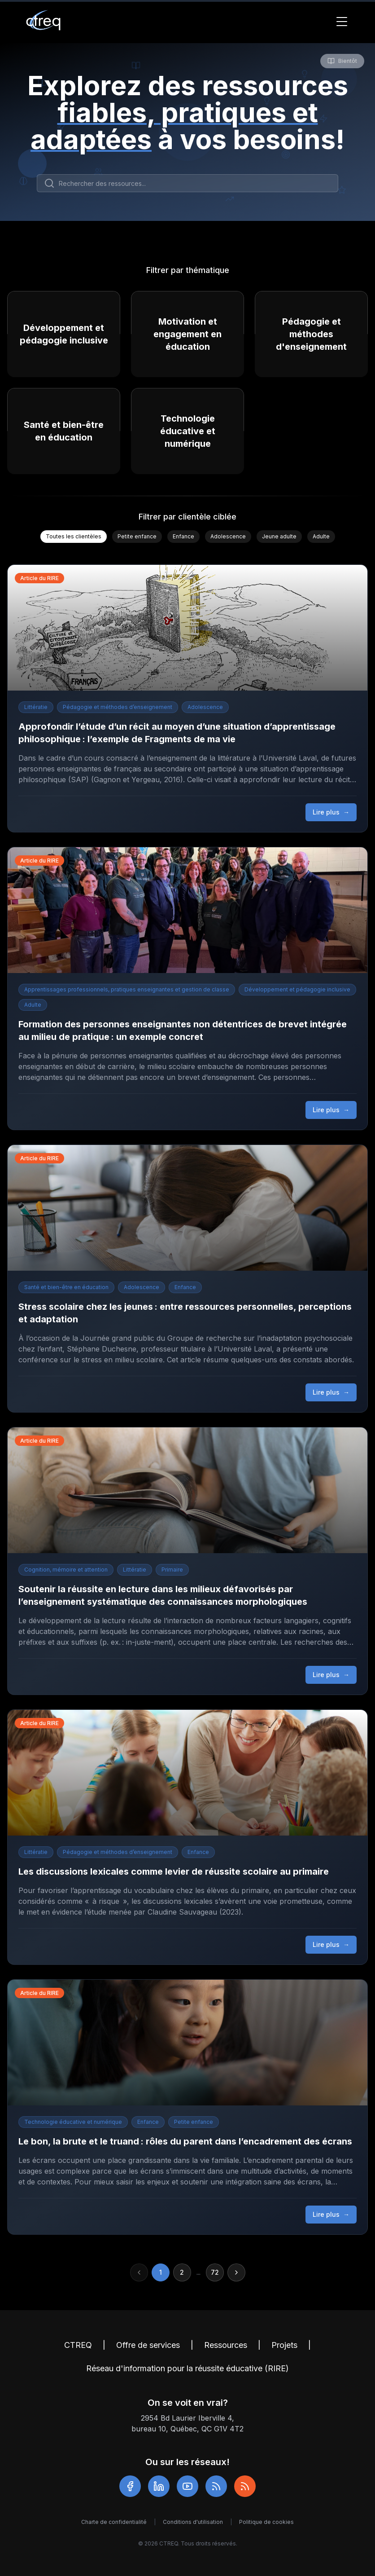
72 (215, 2272)
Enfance (183, 536)
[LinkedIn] (159, 2486)
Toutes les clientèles (73, 536)
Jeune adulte (279, 536)
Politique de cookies (266, 2522)
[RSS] (216, 2486)
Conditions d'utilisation (193, 2522)
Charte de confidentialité (114, 2522)
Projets (284, 2345)
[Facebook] (130, 2486)
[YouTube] (187, 2486)
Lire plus (331, 812)
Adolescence (228, 536)
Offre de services (148, 2345)
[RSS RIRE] (245, 2486)
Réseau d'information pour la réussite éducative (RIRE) (187, 2368)
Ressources (225, 2345)
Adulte (321, 536)
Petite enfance (137, 536)
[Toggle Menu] (342, 21)
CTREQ (78, 2345)
